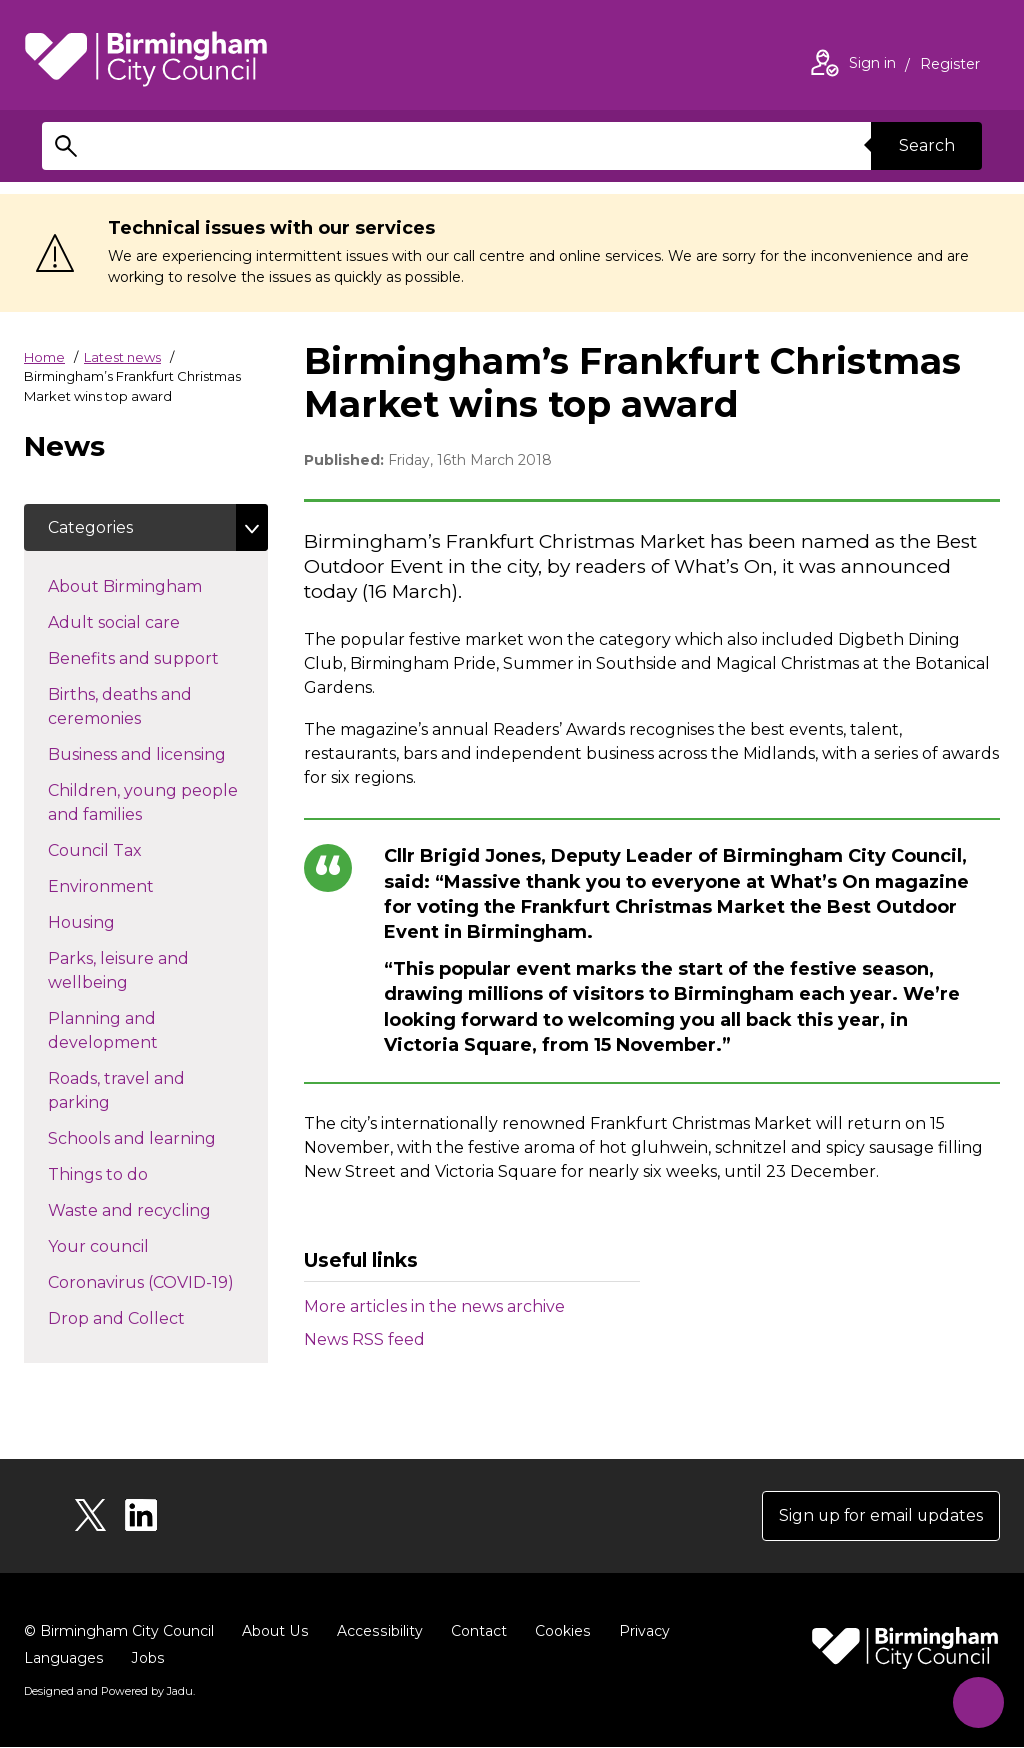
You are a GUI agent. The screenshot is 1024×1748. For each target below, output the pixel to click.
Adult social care (149, 622)
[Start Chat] (976, 1700)
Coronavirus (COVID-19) (158, 1282)
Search (926, 145)
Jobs (147, 1659)
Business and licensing (158, 754)
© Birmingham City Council (119, 1632)
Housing (117, 922)
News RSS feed (364, 1339)
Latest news (122, 357)
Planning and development (138, 1031)
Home (44, 357)
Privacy (639, 1632)
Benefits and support (158, 658)
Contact (475, 1632)
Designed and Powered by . (109, 1692)
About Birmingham (158, 586)
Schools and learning (158, 1138)
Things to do (133, 1174)
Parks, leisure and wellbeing (123, 971)
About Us (274, 1632)
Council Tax (130, 850)
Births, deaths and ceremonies (130, 707)
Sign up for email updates (879, 1516)
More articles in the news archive (434, 1306)
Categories (90, 527)
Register (950, 66)
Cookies (558, 1632)
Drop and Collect (152, 1318)
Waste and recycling (158, 1210)
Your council (134, 1246)
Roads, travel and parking (116, 1091)
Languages (63, 1659)
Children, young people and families (143, 803)
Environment (136, 886)
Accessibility (377, 1632)
